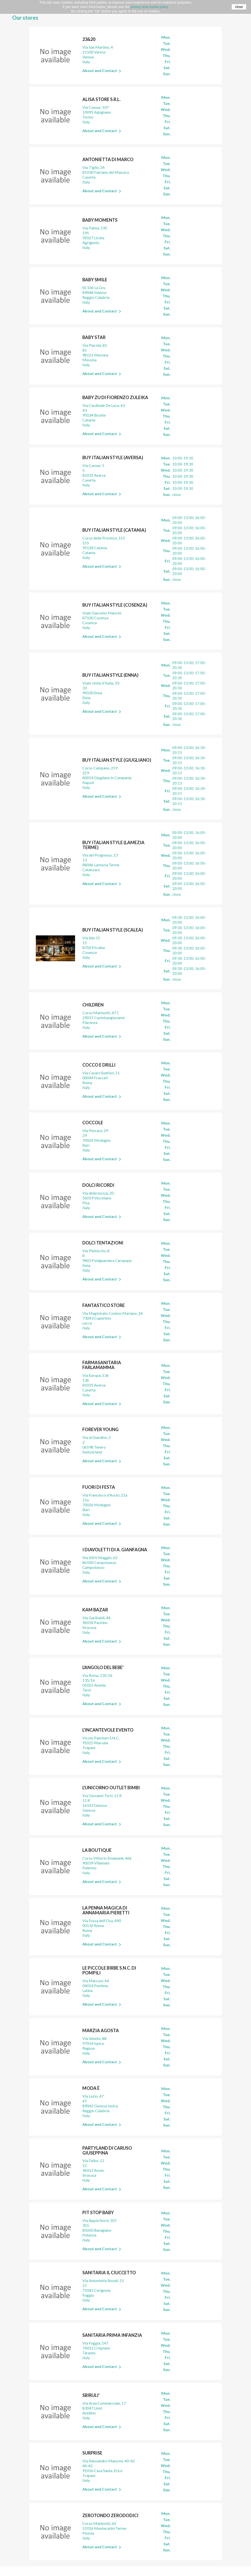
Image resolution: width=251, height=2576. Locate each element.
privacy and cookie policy (149, 7)
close (239, 7)
